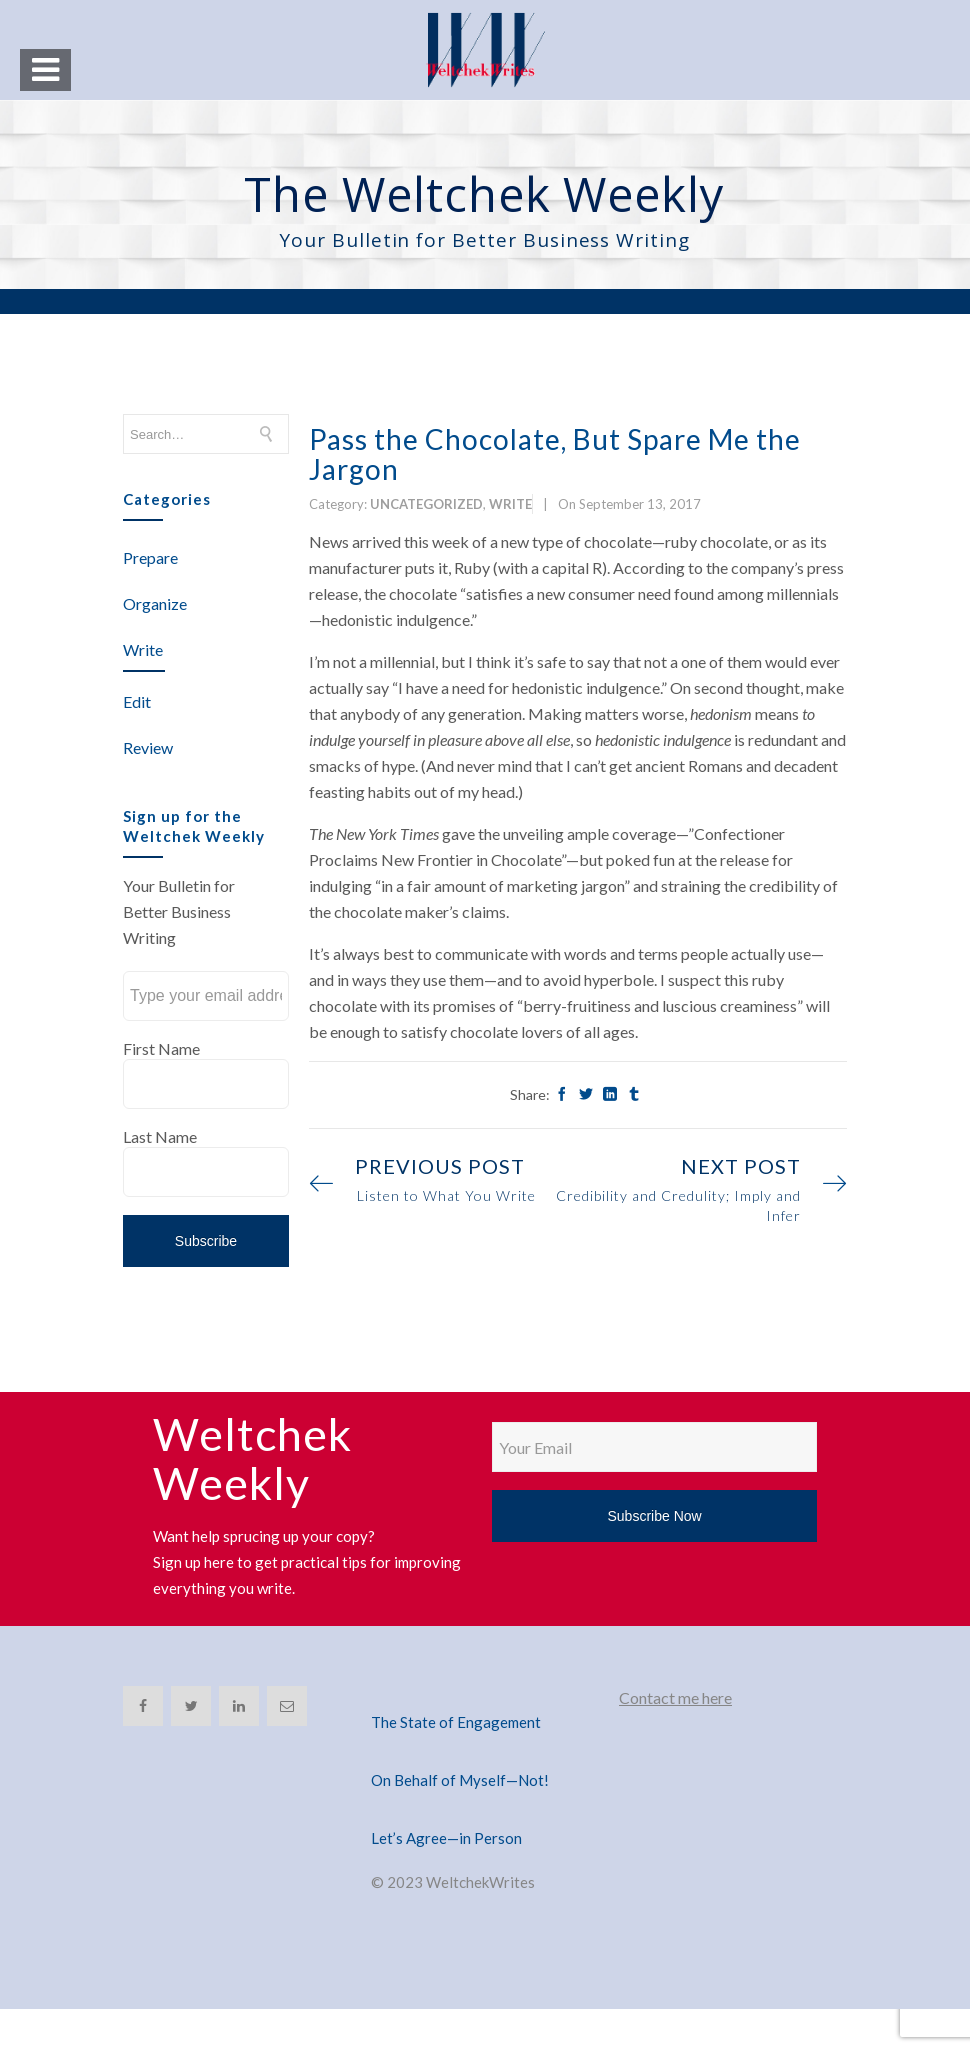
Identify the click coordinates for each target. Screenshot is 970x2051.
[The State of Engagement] (485, 1698)
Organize (155, 603)
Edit (137, 701)
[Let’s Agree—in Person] (485, 1814)
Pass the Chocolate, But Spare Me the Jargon (555, 454)
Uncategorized (426, 504)
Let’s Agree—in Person (446, 1838)
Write (143, 649)
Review (148, 747)
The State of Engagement (456, 1722)
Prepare (150, 557)
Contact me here (675, 1697)
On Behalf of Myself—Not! (460, 1780)
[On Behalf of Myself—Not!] (485, 1756)
